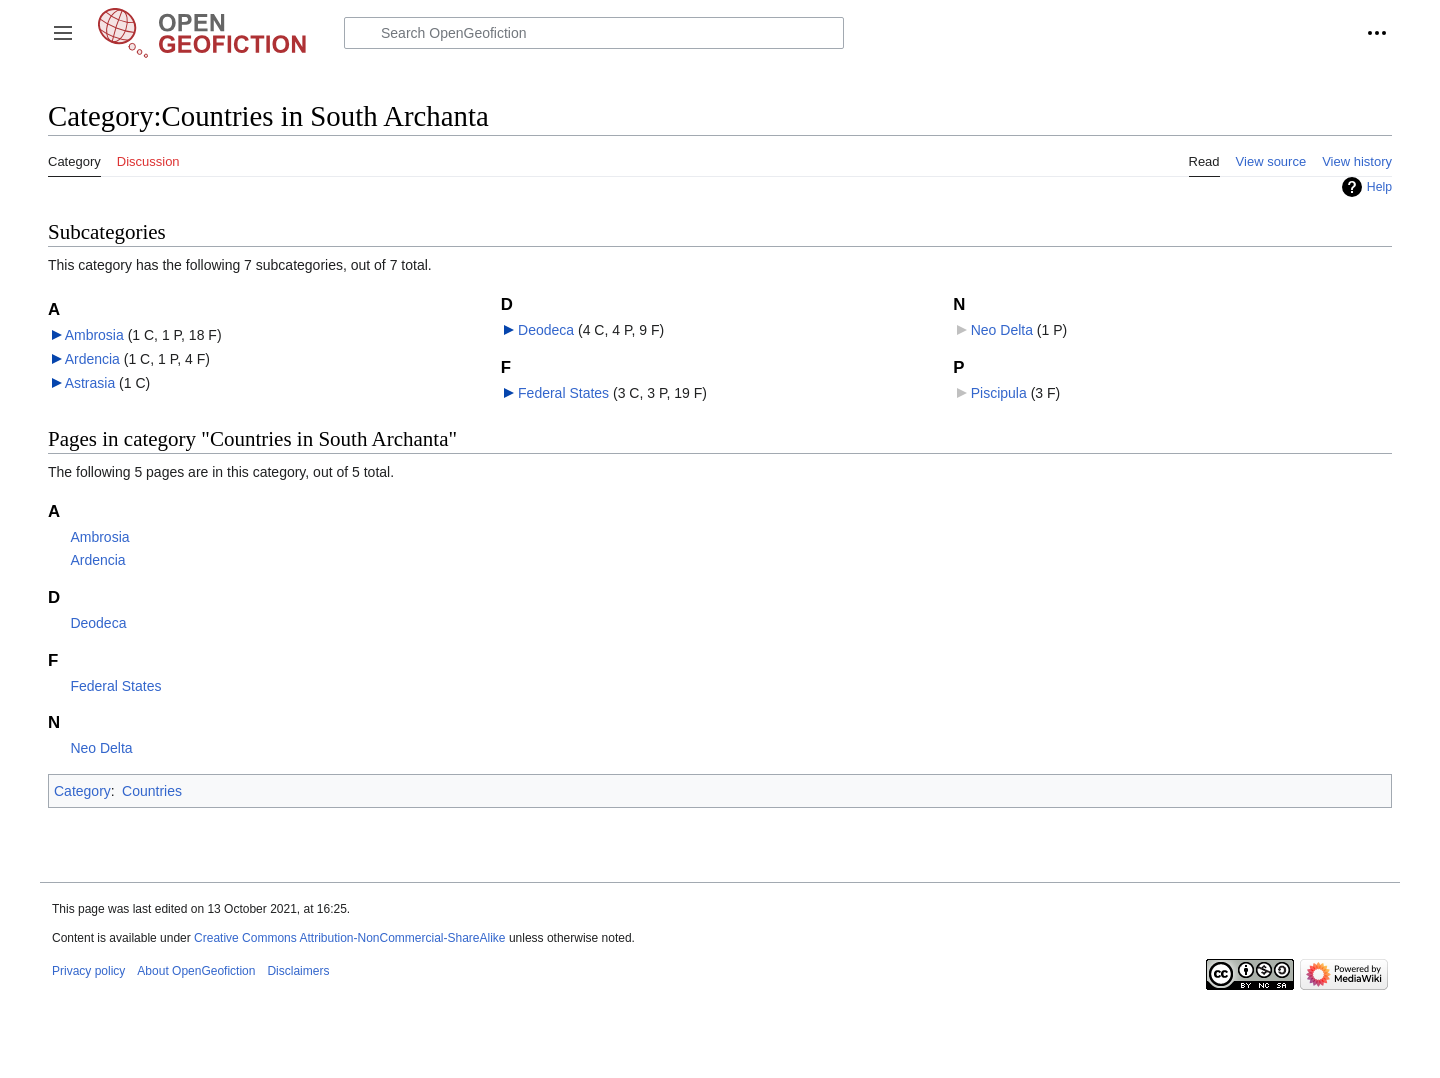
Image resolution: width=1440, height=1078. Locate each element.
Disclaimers (298, 971)
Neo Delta (1002, 330)
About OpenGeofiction (196, 971)
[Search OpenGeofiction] (594, 33)
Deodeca (546, 330)
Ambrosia (94, 335)
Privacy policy (88, 971)
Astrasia (90, 383)
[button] (63, 33)
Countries (152, 791)
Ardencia (92, 359)
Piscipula (999, 393)
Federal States (563, 393)
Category (82, 791)
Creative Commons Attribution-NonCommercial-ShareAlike (349, 938)
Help (1379, 187)
